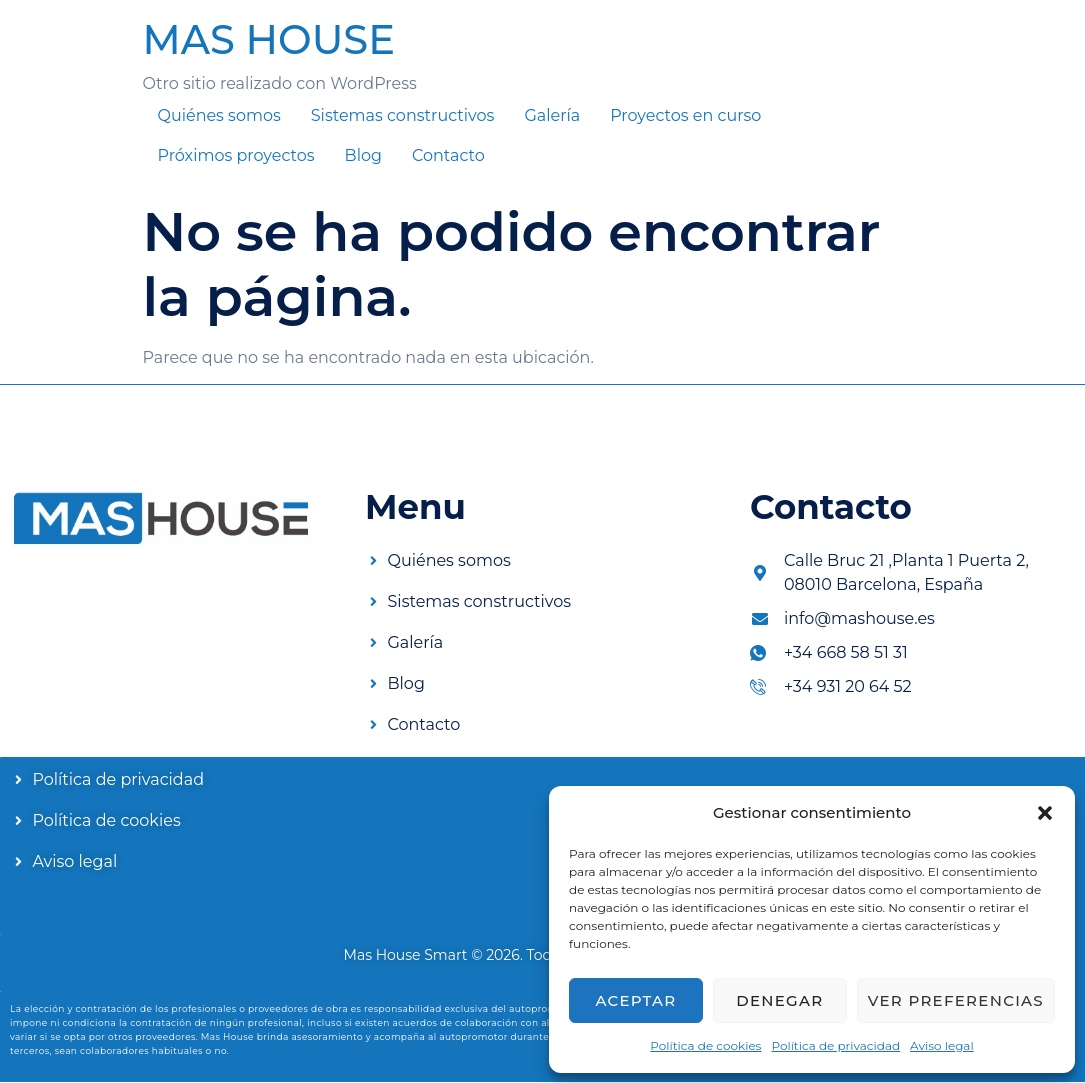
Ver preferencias (956, 1000)
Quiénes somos (219, 115)
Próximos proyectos (236, 155)
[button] (1045, 813)
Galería (552, 115)
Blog (363, 155)
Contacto (448, 155)
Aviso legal (942, 1045)
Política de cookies (705, 1045)
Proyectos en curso (685, 115)
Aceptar (635, 1000)
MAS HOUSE (269, 39)
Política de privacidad (835, 1045)
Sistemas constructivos (403, 115)
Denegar (779, 1000)
